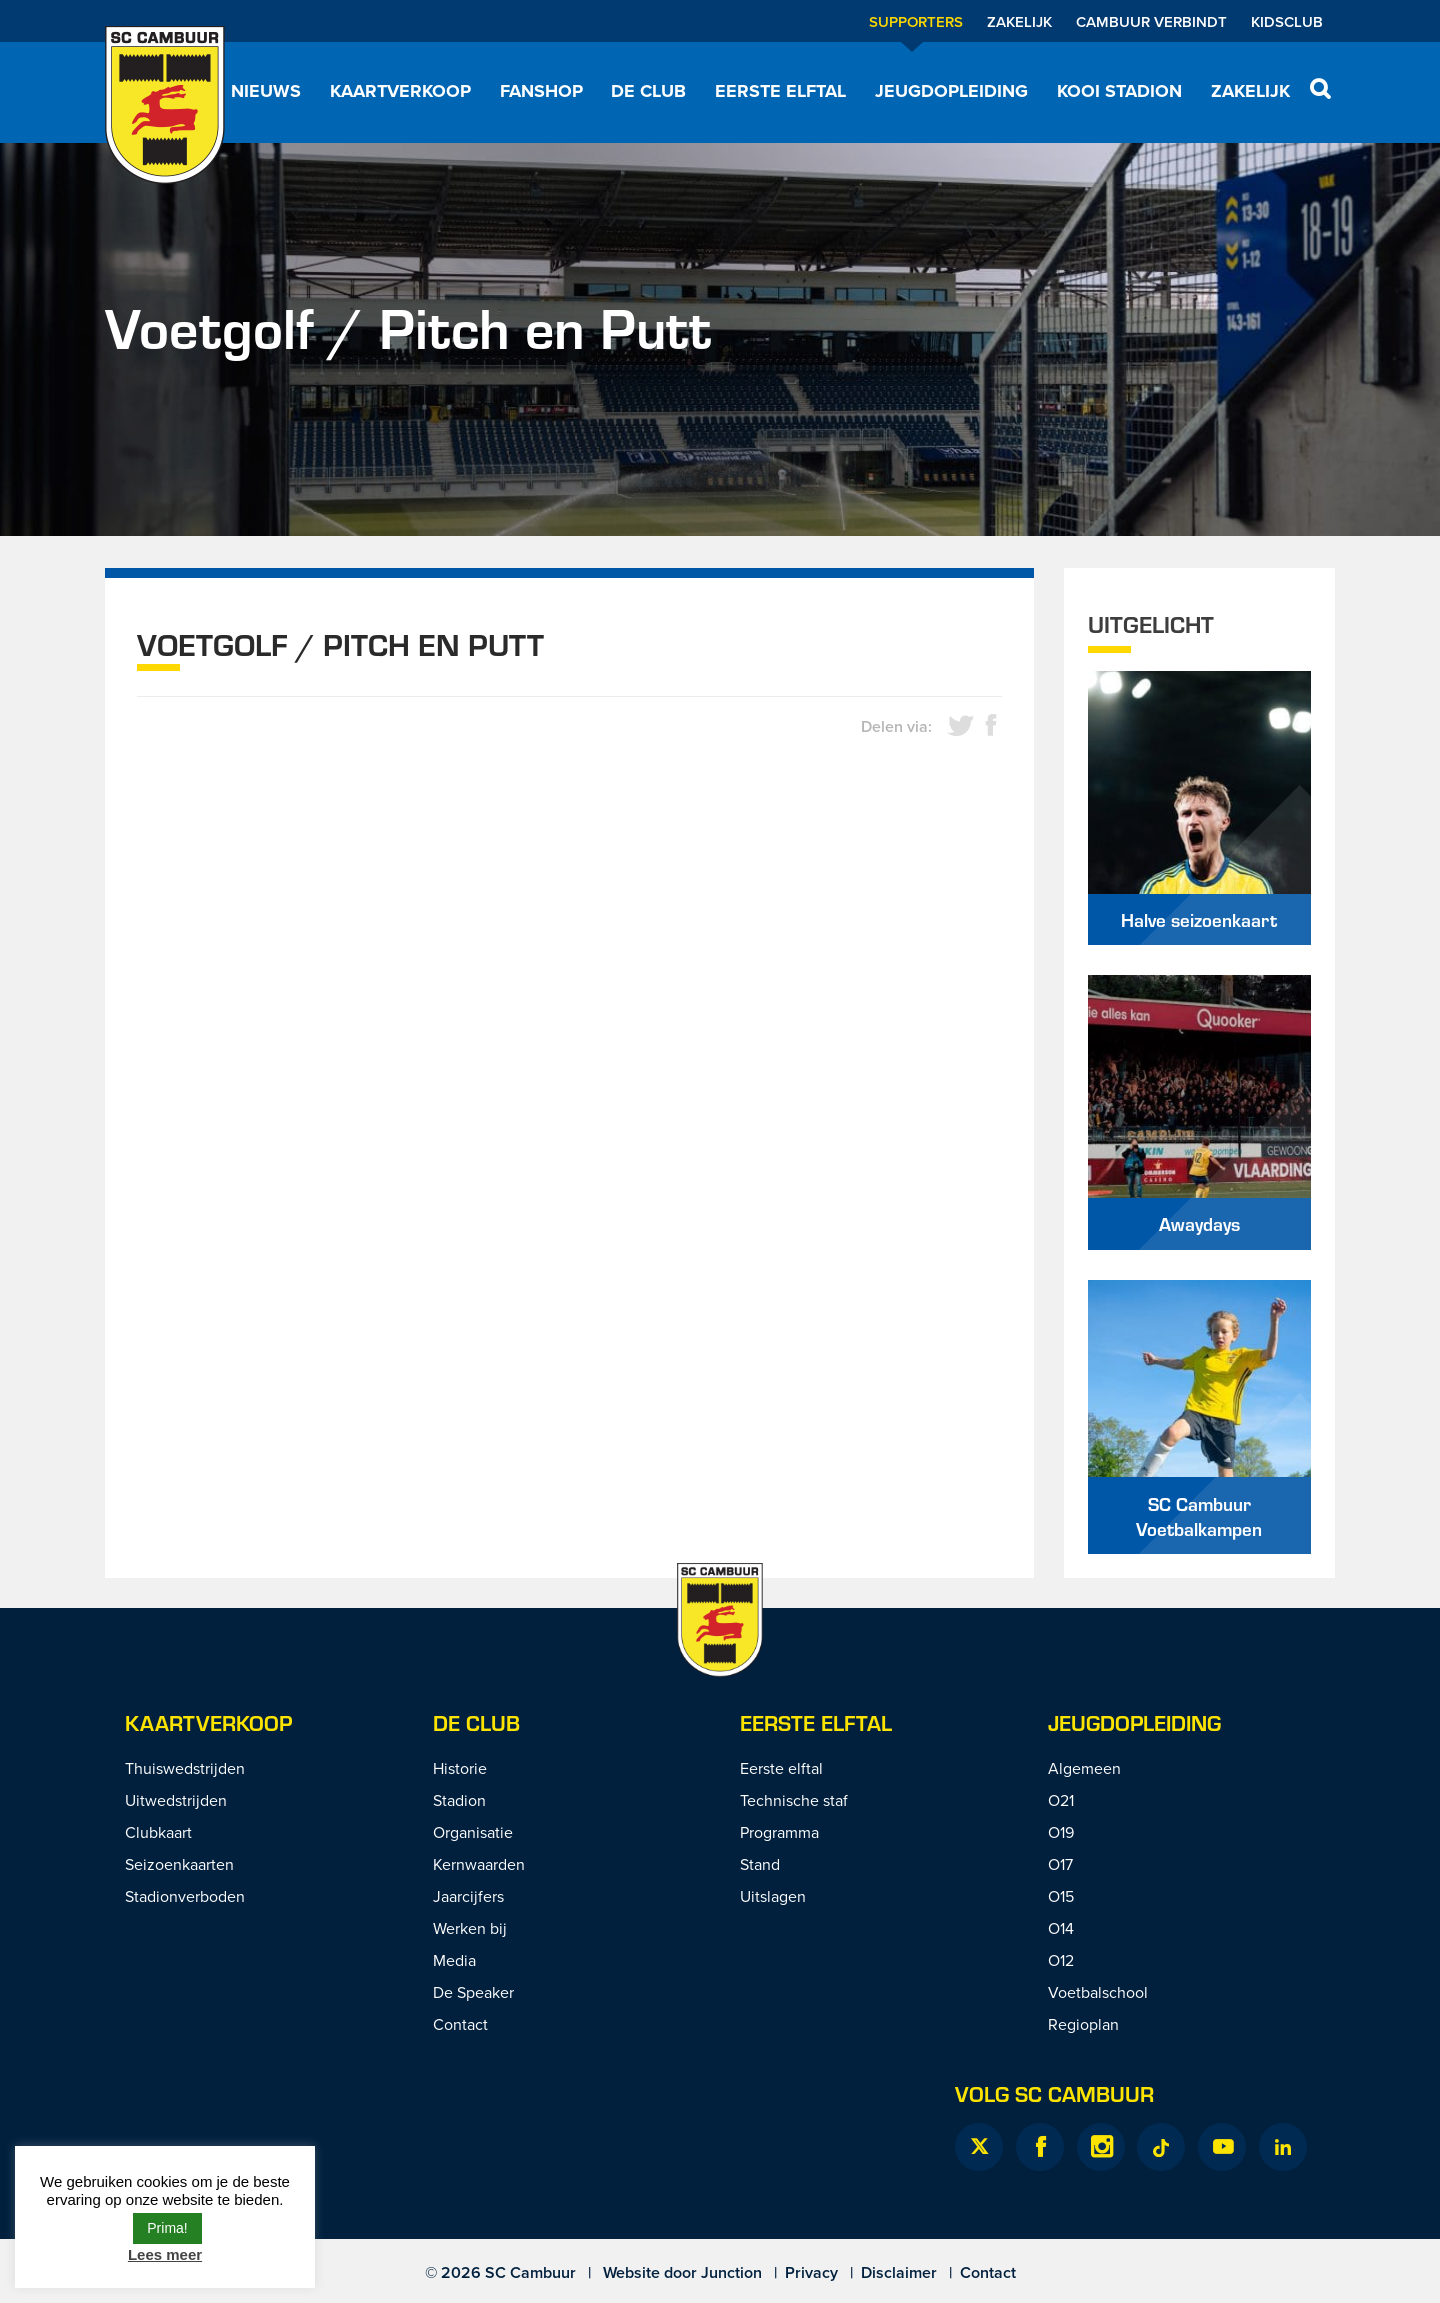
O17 (1060, 1864)
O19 (1061, 1832)
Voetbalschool (1098, 1992)
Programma (779, 1832)
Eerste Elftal (816, 1722)
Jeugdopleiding (951, 91)
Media (454, 1960)
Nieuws (266, 91)
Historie (460, 1768)
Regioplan (1083, 2024)
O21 (1061, 1800)
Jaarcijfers (468, 1896)
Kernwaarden (479, 1864)
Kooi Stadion (1119, 91)
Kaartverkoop (400, 91)
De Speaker (473, 1992)
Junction (731, 2272)
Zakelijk (1019, 21)
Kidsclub (1287, 21)
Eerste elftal (780, 91)
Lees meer (165, 2254)
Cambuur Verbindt (1151, 21)
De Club (648, 91)
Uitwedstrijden (176, 1800)
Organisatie (473, 1832)
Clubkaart (158, 1832)
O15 (1061, 1896)
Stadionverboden (185, 1896)
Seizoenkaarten (179, 1864)
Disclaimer (899, 2272)
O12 (1061, 1960)
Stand (760, 1864)
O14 (1061, 1928)
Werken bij (470, 1928)
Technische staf (794, 1800)
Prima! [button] (167, 2228)
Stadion (459, 1800)
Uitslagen (773, 1896)
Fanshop (541, 91)
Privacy (811, 2272)
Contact (460, 2024)
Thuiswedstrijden (185, 1768)
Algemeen (1084, 1768)
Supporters (916, 21)
